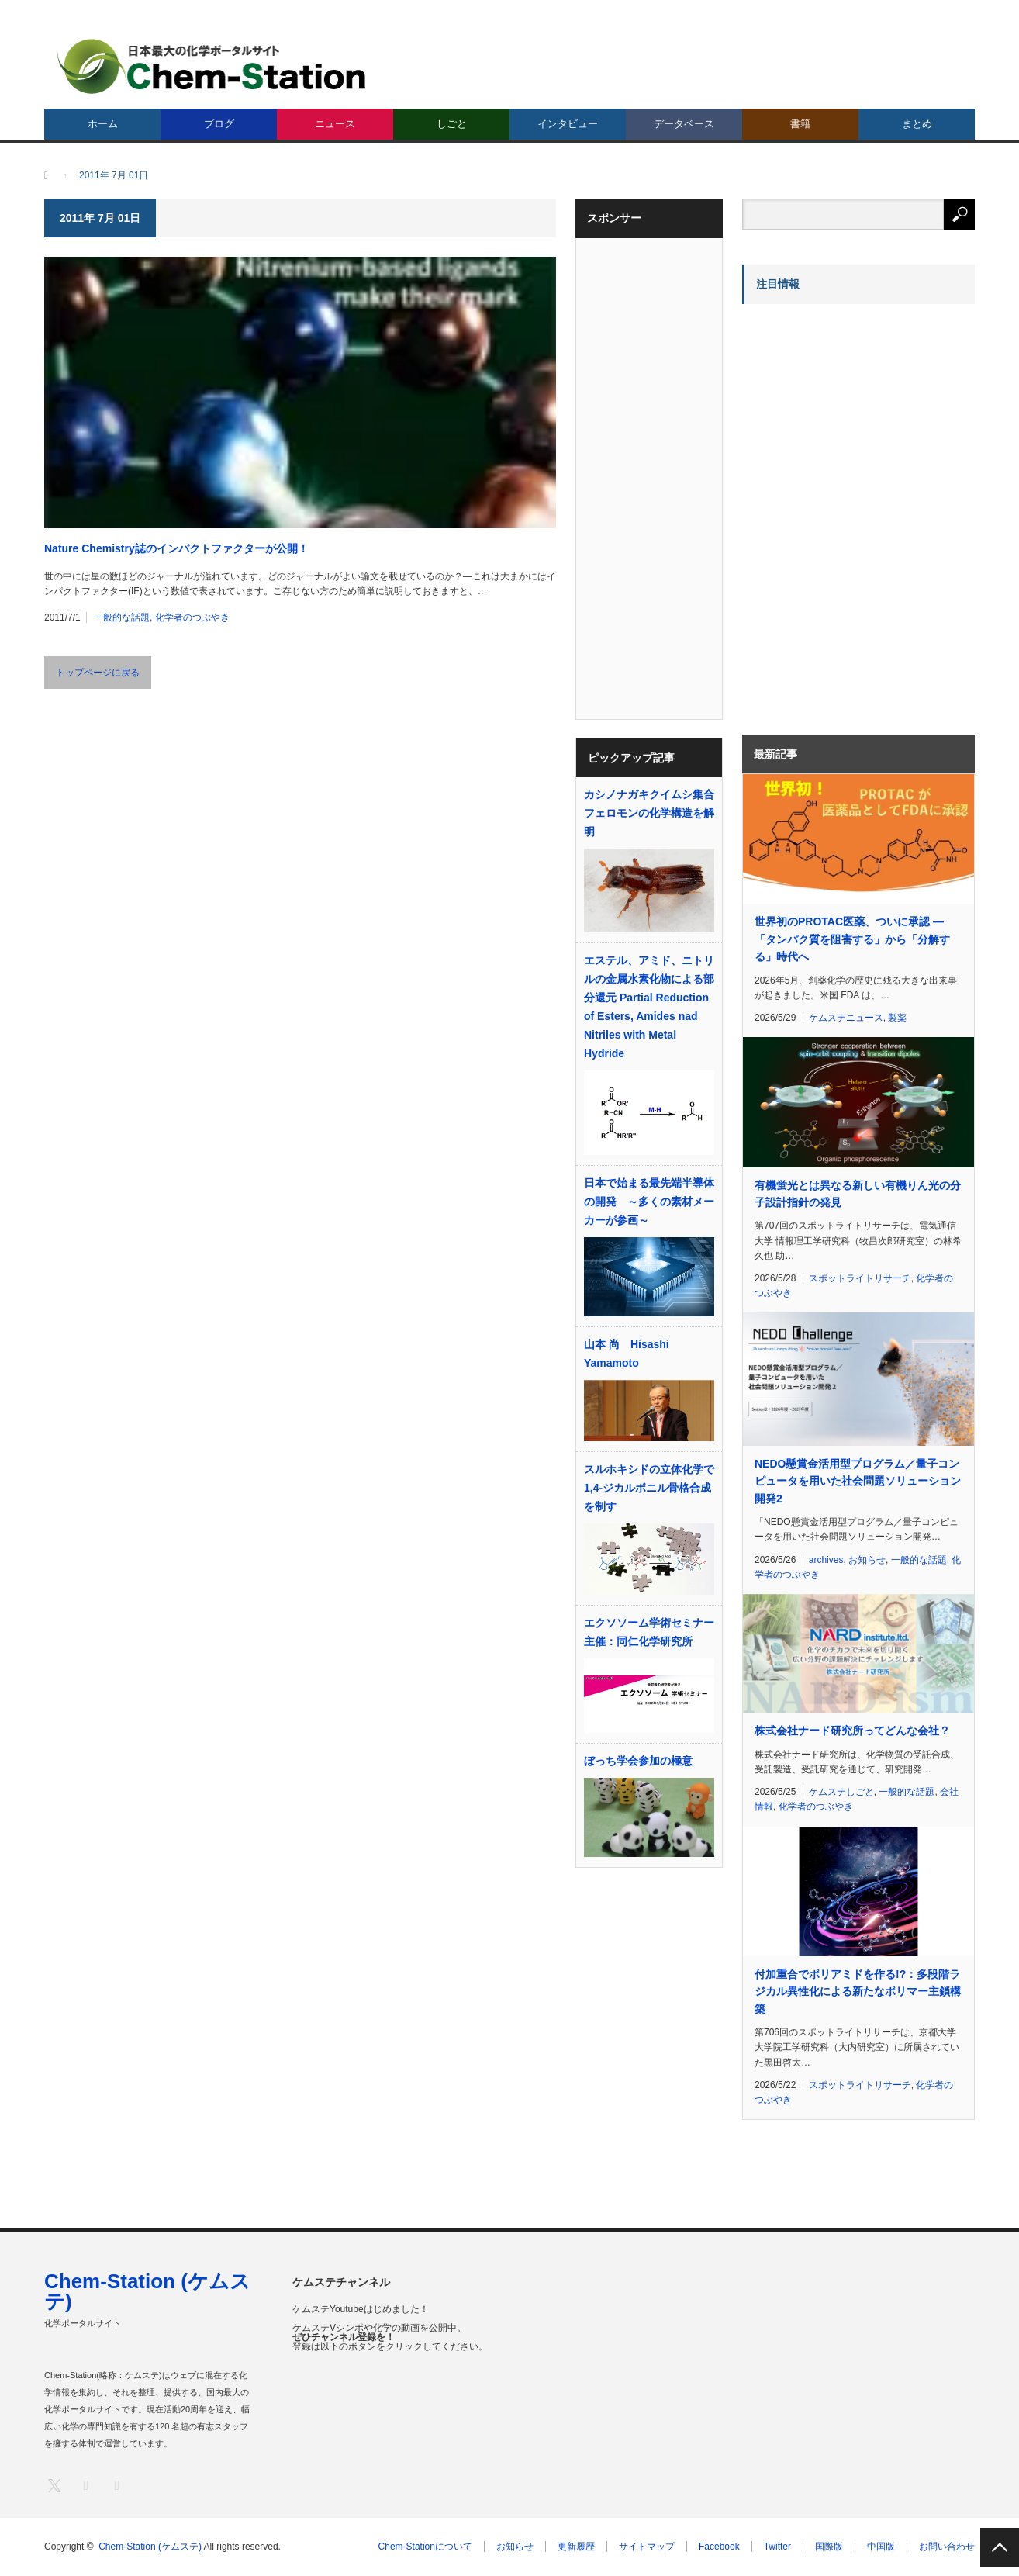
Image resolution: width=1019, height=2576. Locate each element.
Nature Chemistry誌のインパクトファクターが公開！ (176, 548)
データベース (684, 124)
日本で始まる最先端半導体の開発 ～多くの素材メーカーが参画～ (649, 1201)
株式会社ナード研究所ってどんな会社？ (852, 1730)
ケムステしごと (841, 1791)
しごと (452, 124)
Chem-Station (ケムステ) (147, 2291)
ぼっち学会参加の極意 (638, 1761)
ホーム (103, 124)
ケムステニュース (846, 1017)
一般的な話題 (122, 617)
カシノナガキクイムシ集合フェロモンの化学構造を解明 (649, 813)
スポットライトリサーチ (860, 1278)
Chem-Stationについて (425, 2546)
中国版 (881, 2546)
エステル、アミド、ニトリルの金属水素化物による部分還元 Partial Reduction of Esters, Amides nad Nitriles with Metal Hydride (649, 1007)
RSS (116, 2485)
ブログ (219, 124)
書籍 (800, 124)
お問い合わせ (947, 2546)
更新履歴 (576, 2546)
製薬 (897, 1017)
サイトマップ (647, 2546)
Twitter (777, 2546)
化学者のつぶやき (192, 617)
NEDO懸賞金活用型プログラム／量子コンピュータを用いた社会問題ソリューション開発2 (858, 1481)
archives (826, 1559)
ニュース (335, 124)
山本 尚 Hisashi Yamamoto (626, 1353)
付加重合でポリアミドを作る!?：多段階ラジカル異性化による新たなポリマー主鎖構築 (858, 1991)
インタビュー (567, 124)
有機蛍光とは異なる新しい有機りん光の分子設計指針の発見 (858, 1193)
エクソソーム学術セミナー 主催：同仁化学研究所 (649, 1632)
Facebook (719, 2546)
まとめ (917, 124)
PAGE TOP (999, 2547)
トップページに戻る (98, 672)
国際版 (829, 2546)
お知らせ (867, 1559)
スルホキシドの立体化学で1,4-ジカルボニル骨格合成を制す (649, 1488)
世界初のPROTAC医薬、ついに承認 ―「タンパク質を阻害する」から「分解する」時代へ (852, 939)
